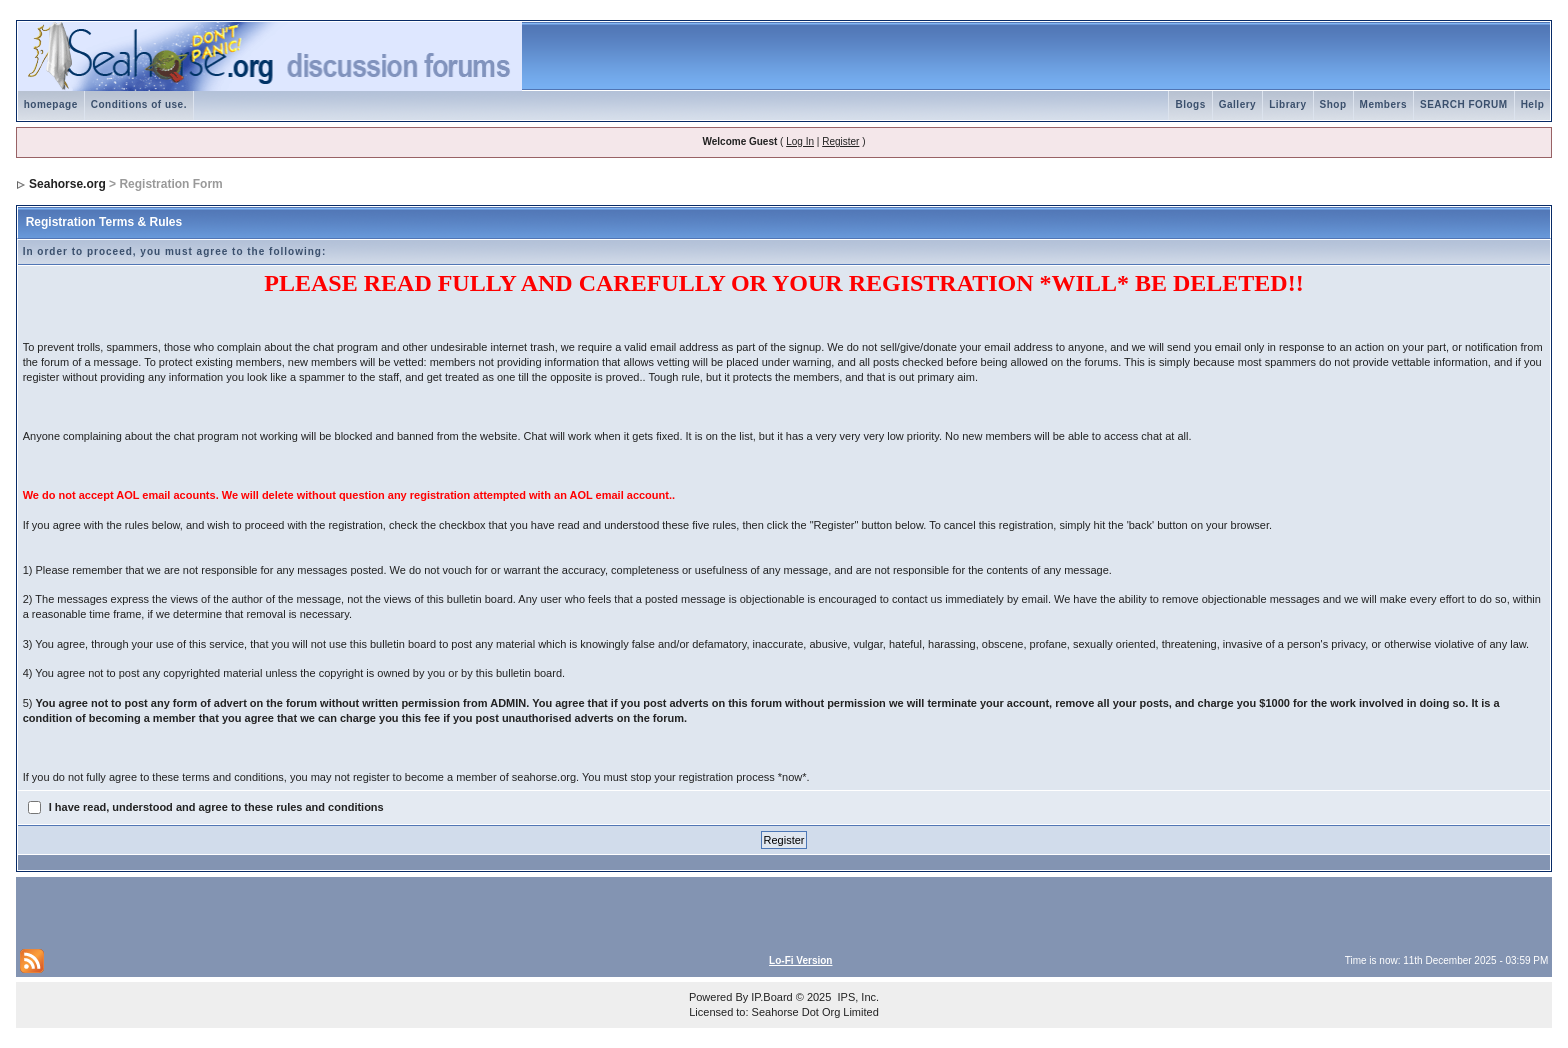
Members (1383, 104)
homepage (51, 104)
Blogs (1190, 104)
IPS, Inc (856, 997)
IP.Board (771, 997)
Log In (800, 141)
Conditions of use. (139, 104)
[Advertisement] (254, 911)
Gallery (1237, 104)
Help (1533, 104)
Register (840, 141)
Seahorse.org (67, 184)
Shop (1333, 104)
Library (1287, 104)
